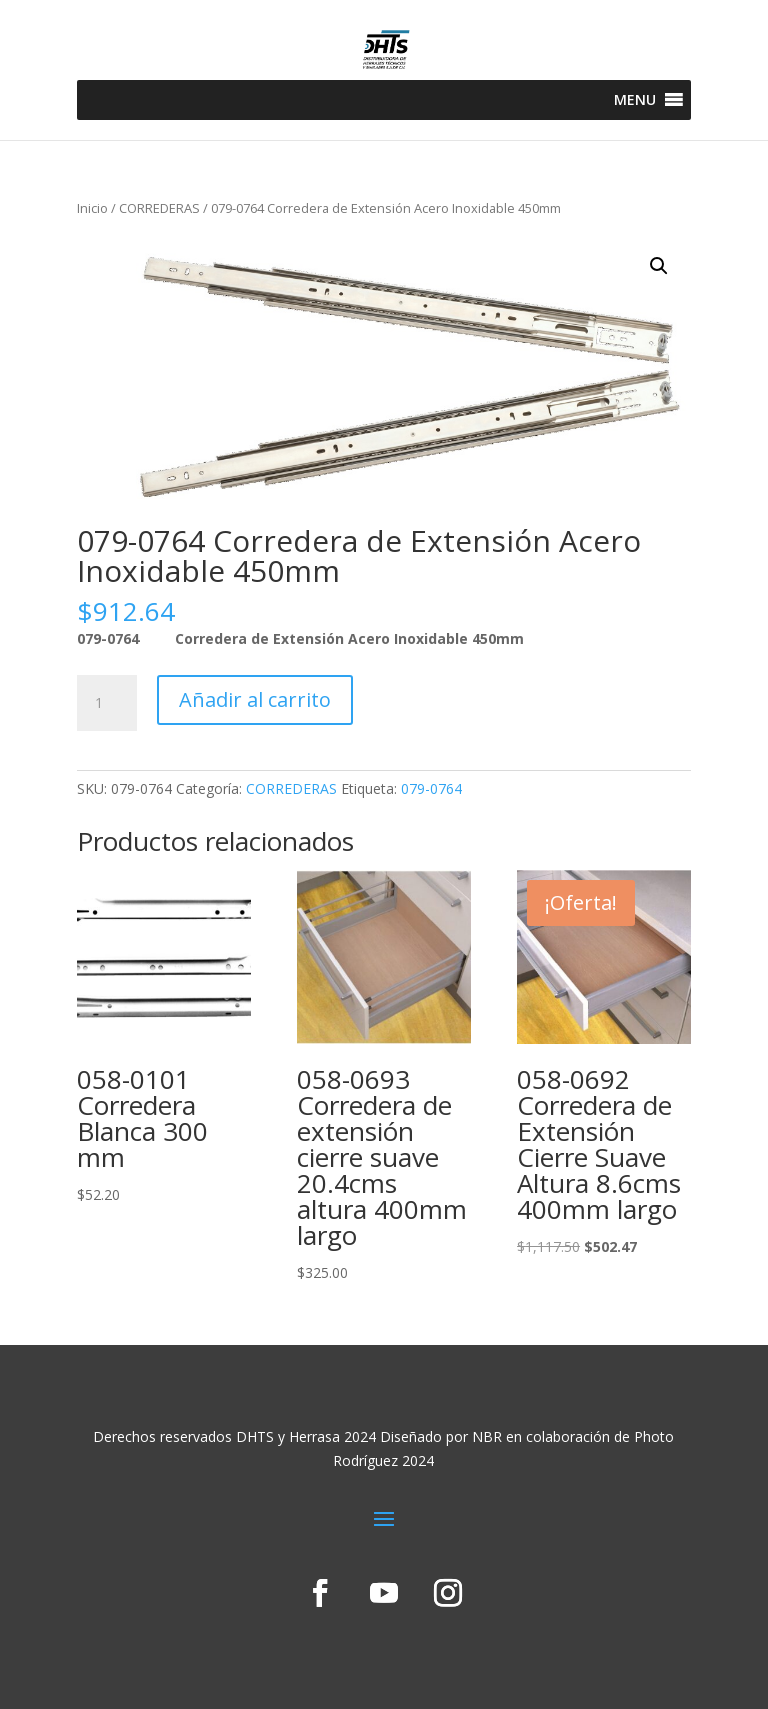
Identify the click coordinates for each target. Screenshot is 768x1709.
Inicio (92, 208)
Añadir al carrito (255, 699)
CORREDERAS (159, 208)
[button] (635, 100)
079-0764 (431, 788)
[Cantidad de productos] (107, 703)
